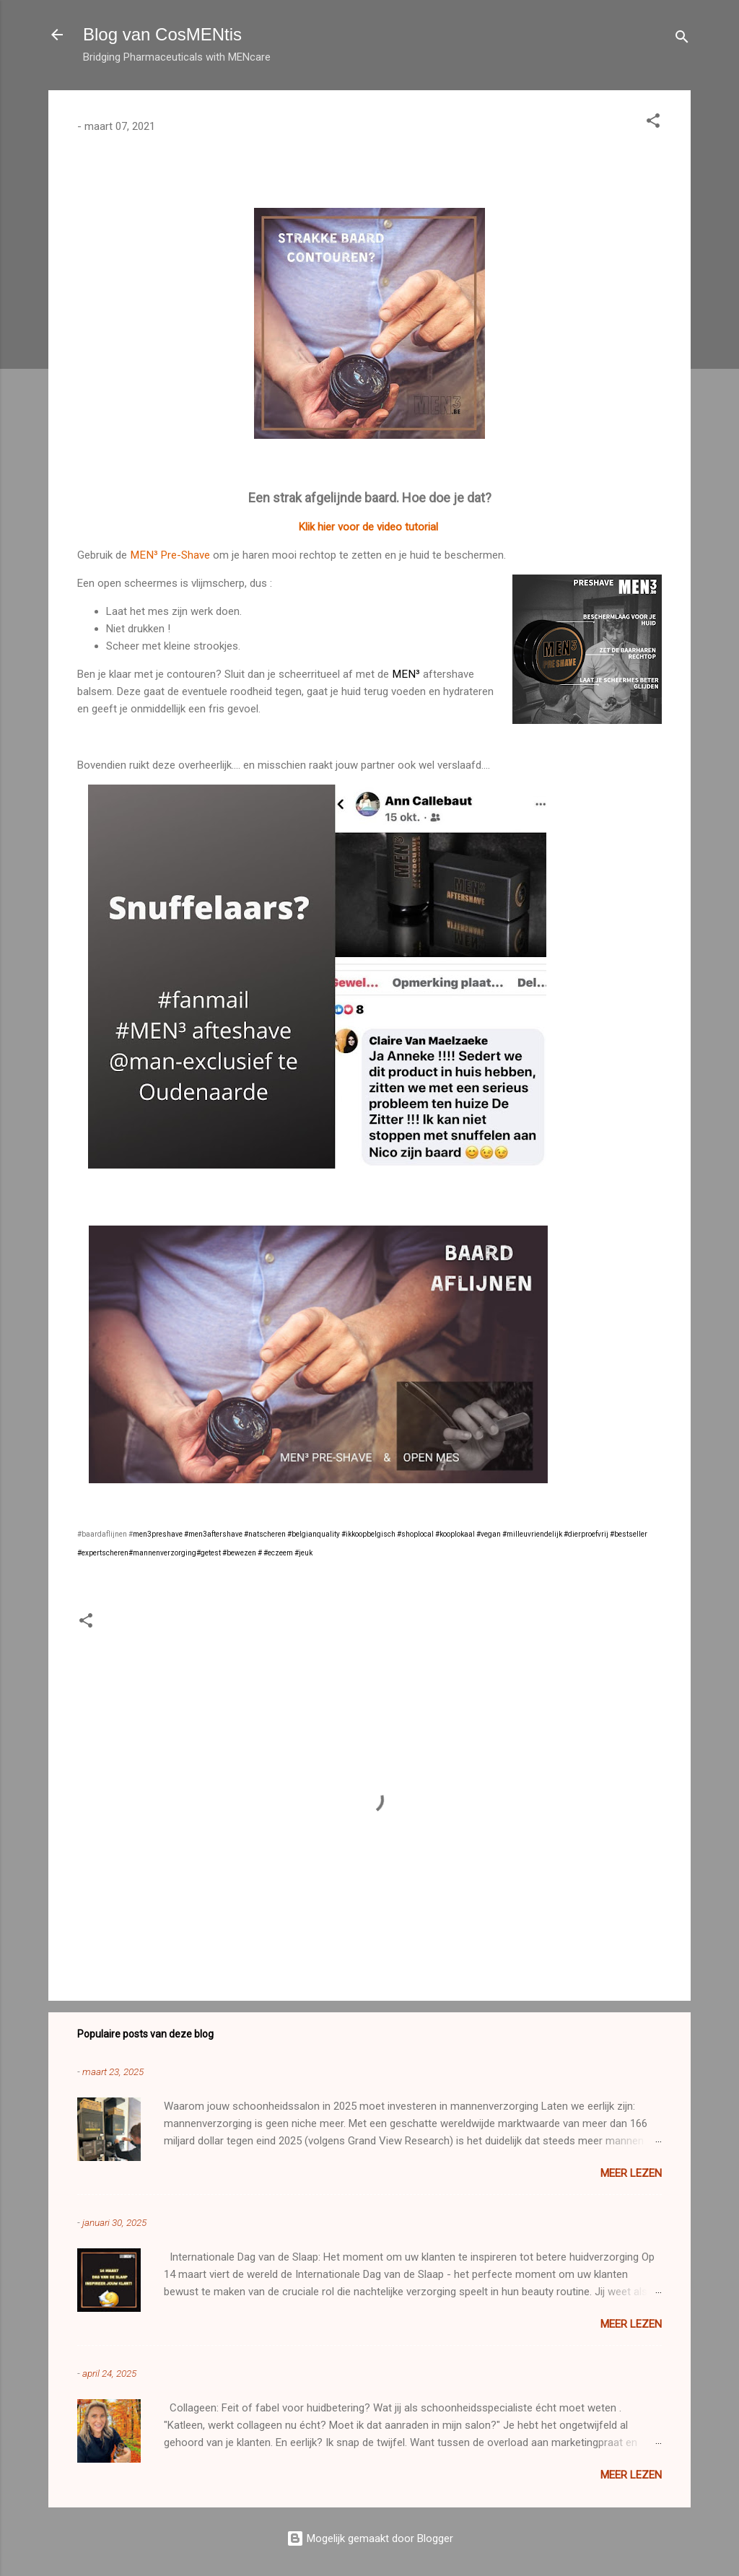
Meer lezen (631, 2173)
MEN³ (144, 555)
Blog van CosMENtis (162, 34)
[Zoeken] (682, 39)
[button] (653, 123)
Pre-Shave (184, 555)
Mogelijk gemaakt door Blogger (370, 2538)
